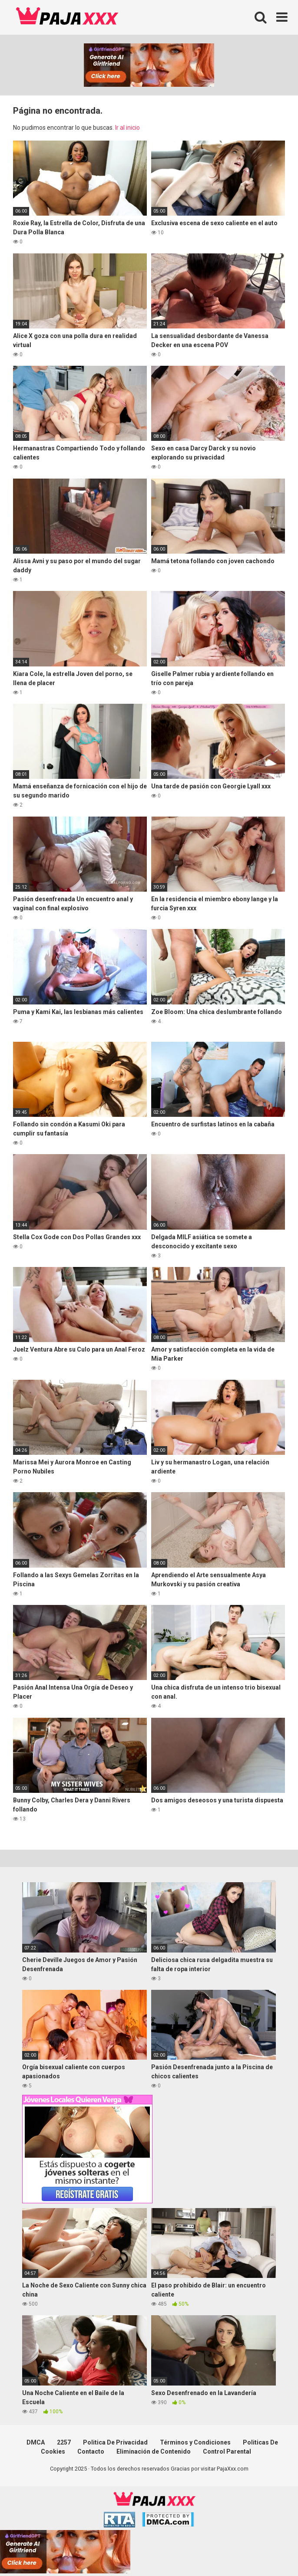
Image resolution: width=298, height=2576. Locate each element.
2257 (64, 2442)
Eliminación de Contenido (153, 2451)
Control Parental (227, 2451)
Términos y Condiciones (195, 2442)
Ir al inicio (127, 127)
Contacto (90, 2451)
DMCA (35, 2442)
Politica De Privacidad (115, 2442)
